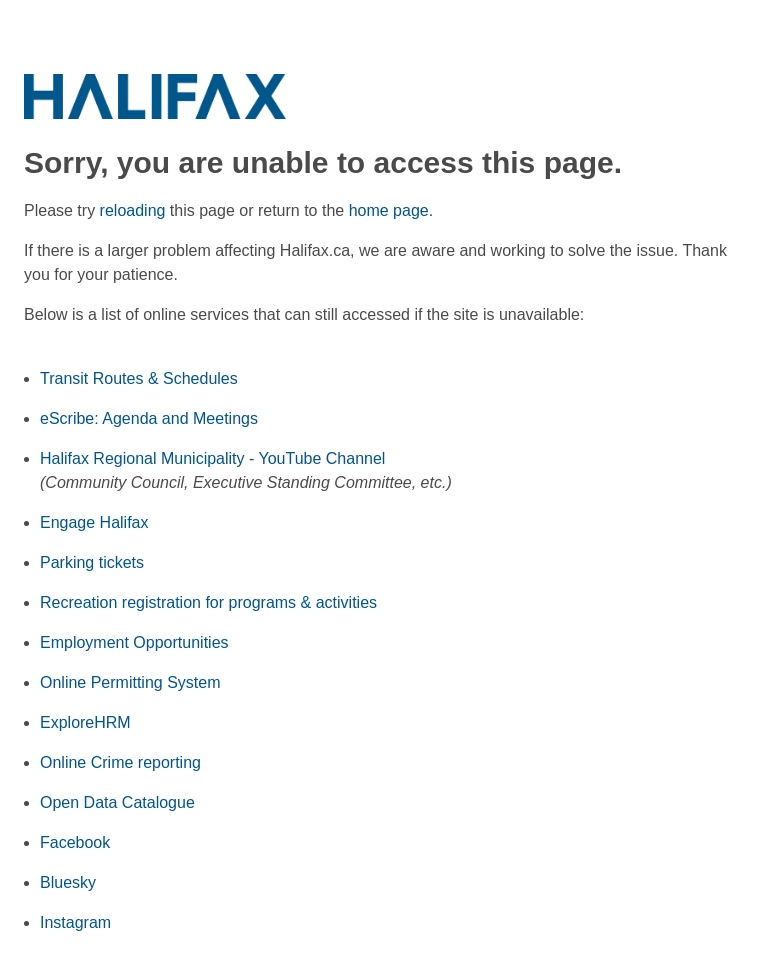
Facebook (75, 842)
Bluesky (68, 882)
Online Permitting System (130, 682)
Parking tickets (92, 562)
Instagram (75, 922)
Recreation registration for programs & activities (208, 602)
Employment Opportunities (134, 642)
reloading (133, 210)
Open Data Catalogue (117, 802)
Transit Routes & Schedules (139, 378)
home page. (391, 210)
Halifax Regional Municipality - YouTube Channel (212, 458)
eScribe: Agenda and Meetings (149, 418)
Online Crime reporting (120, 762)
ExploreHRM (85, 722)
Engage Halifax (94, 522)
